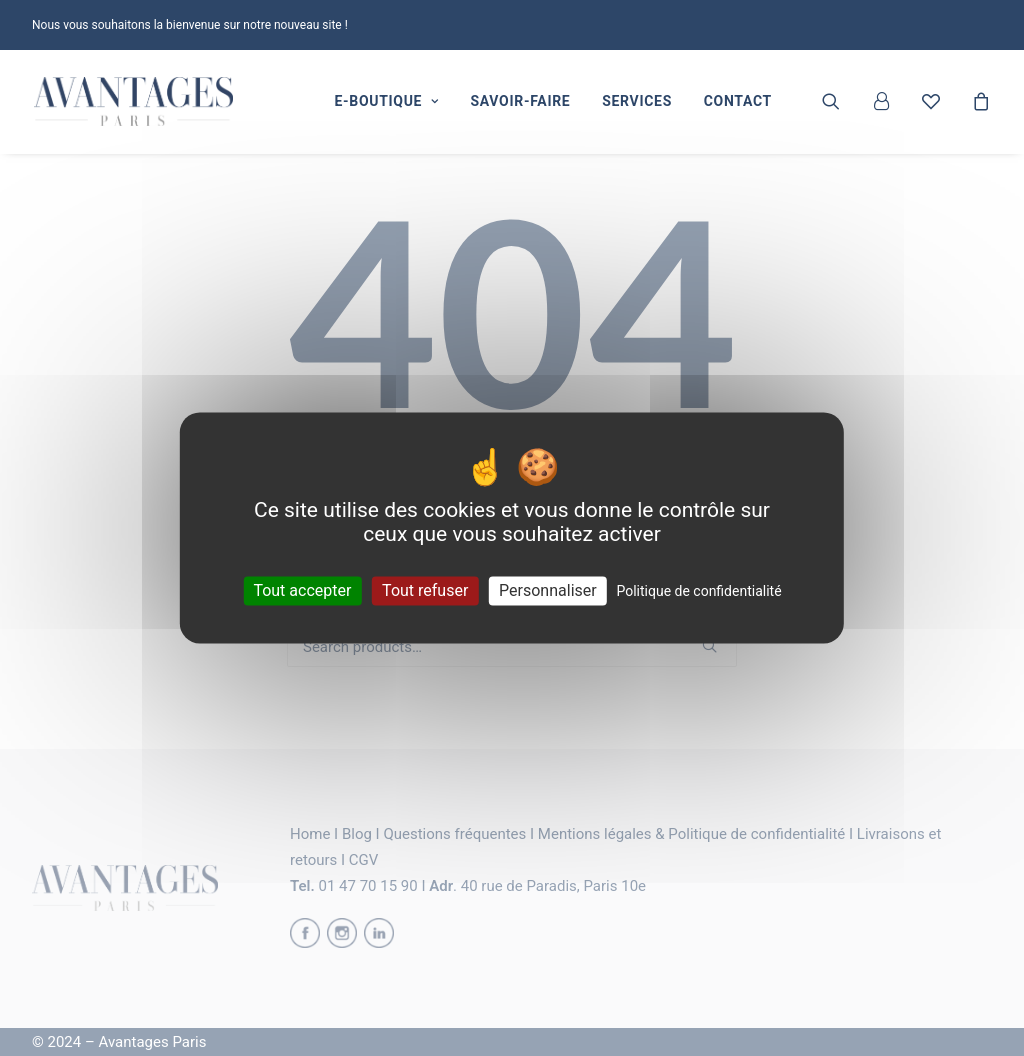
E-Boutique (386, 102)
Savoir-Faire (520, 102)
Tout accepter (302, 590)
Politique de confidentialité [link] (698, 591)
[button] (843, 102)
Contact (738, 102)
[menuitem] (386, 102)
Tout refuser (425, 590)
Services (637, 102)
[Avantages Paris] (134, 102)
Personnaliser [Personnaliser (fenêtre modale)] (548, 590)
